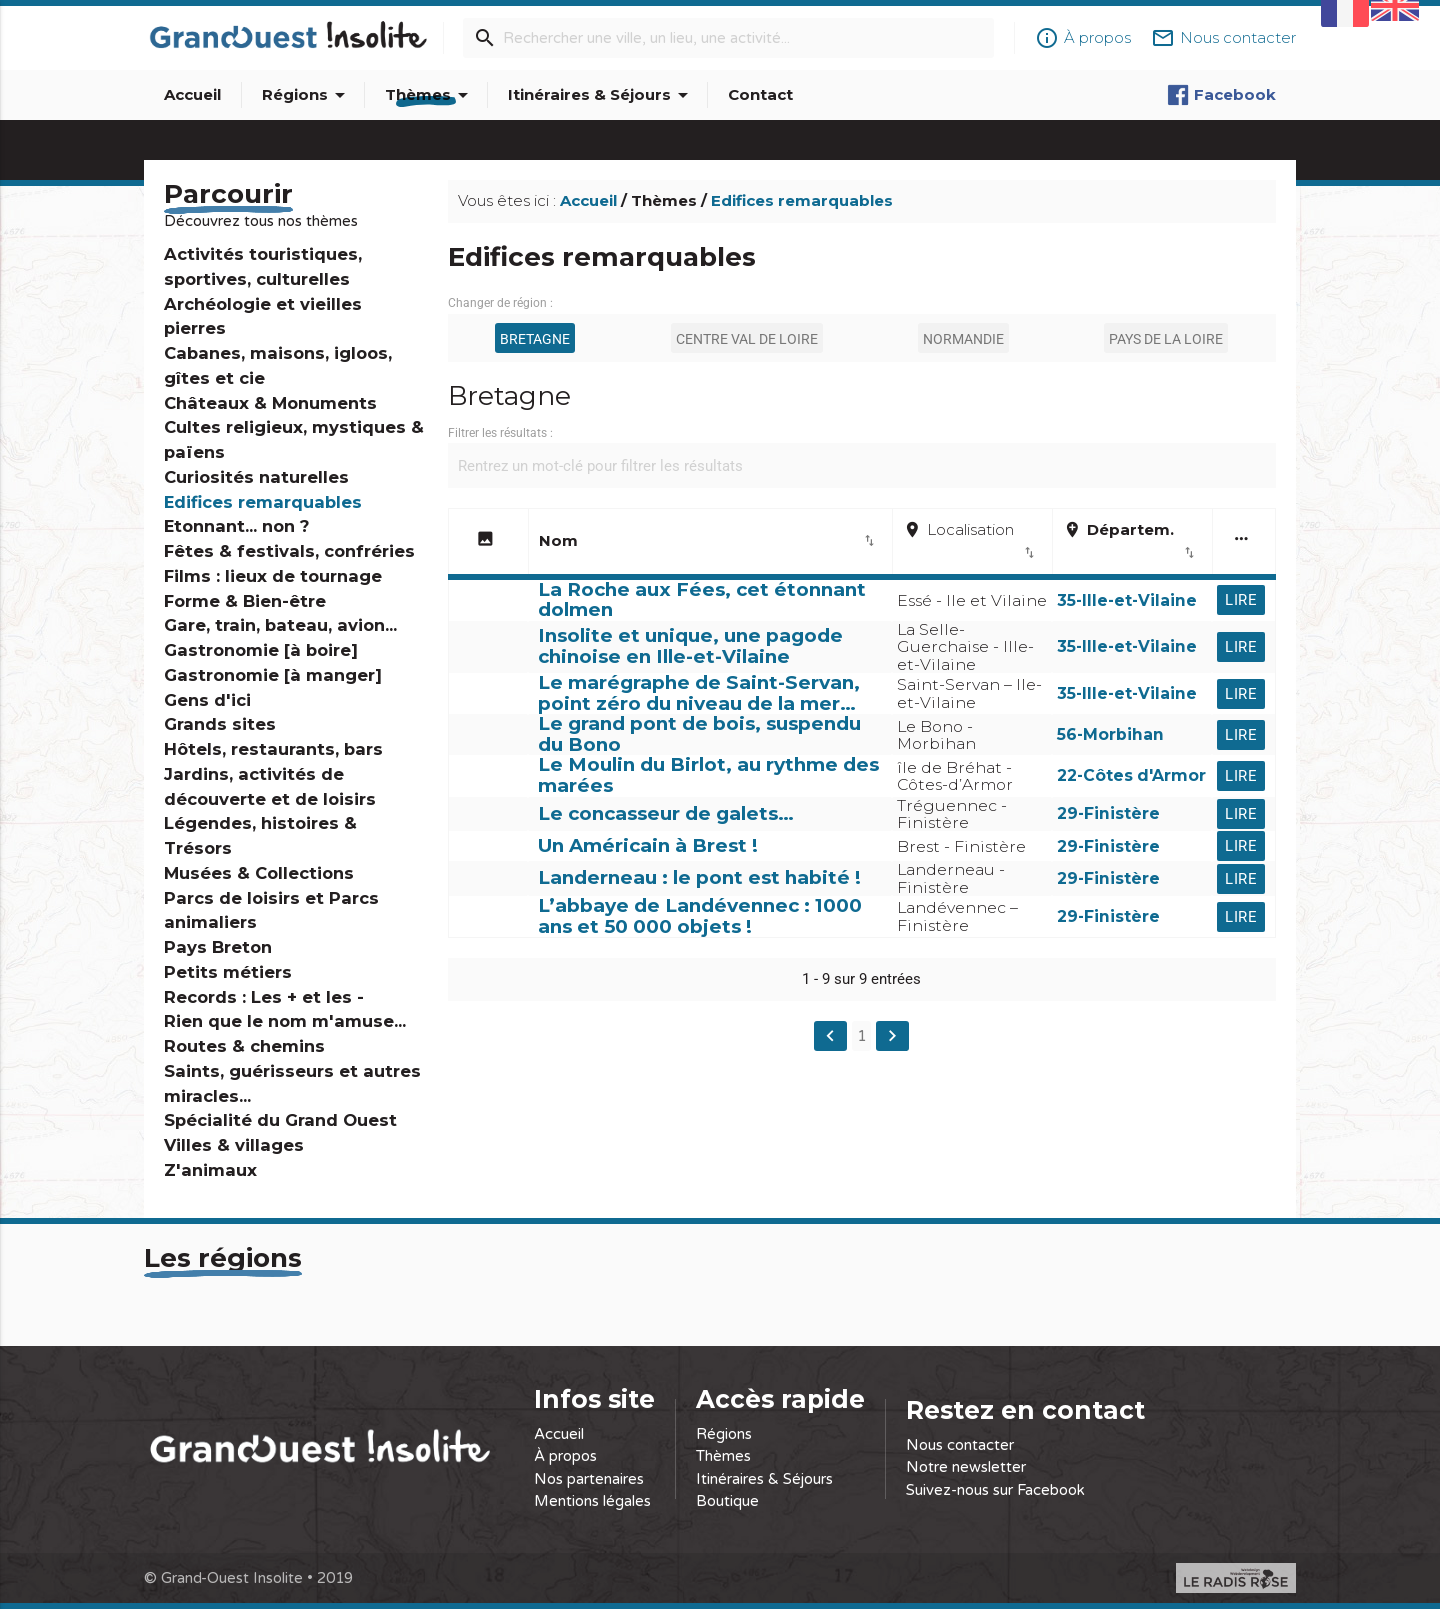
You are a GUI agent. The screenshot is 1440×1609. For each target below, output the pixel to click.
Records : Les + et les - (264, 997)
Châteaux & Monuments (270, 403)
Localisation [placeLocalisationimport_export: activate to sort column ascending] (970, 541)
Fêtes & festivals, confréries (289, 551)
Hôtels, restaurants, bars (273, 749)
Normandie (963, 339)
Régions (307, 95)
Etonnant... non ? (236, 526)
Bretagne (535, 339)
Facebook (1221, 95)
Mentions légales (592, 1501)
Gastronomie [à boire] (261, 650)
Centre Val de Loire (747, 339)
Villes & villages (234, 1145)
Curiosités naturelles (256, 477)
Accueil (192, 94)
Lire (1241, 600)
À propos (565, 1456)
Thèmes (430, 95)
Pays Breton (218, 947)
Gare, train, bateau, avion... (280, 625)
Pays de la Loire (1166, 339)
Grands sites (220, 724)
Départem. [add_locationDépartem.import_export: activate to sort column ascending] (1130, 541)
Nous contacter (960, 1445)
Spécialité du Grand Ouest (280, 1120)
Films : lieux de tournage (273, 576)
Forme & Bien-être (245, 601)
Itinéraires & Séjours (601, 95)
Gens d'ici (207, 700)
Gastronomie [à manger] (273, 675)
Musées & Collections (259, 873)
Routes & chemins (244, 1046)
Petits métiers (228, 972)
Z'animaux (210, 1170)
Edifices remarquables (263, 502)
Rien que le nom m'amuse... (285, 1021)
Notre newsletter (966, 1467)
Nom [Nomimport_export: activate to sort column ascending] (708, 541)
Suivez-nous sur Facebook (995, 1490)
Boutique (727, 1501)
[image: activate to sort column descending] (488, 543)
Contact (760, 94)
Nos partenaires (589, 1479)
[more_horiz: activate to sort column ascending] (1244, 543)
